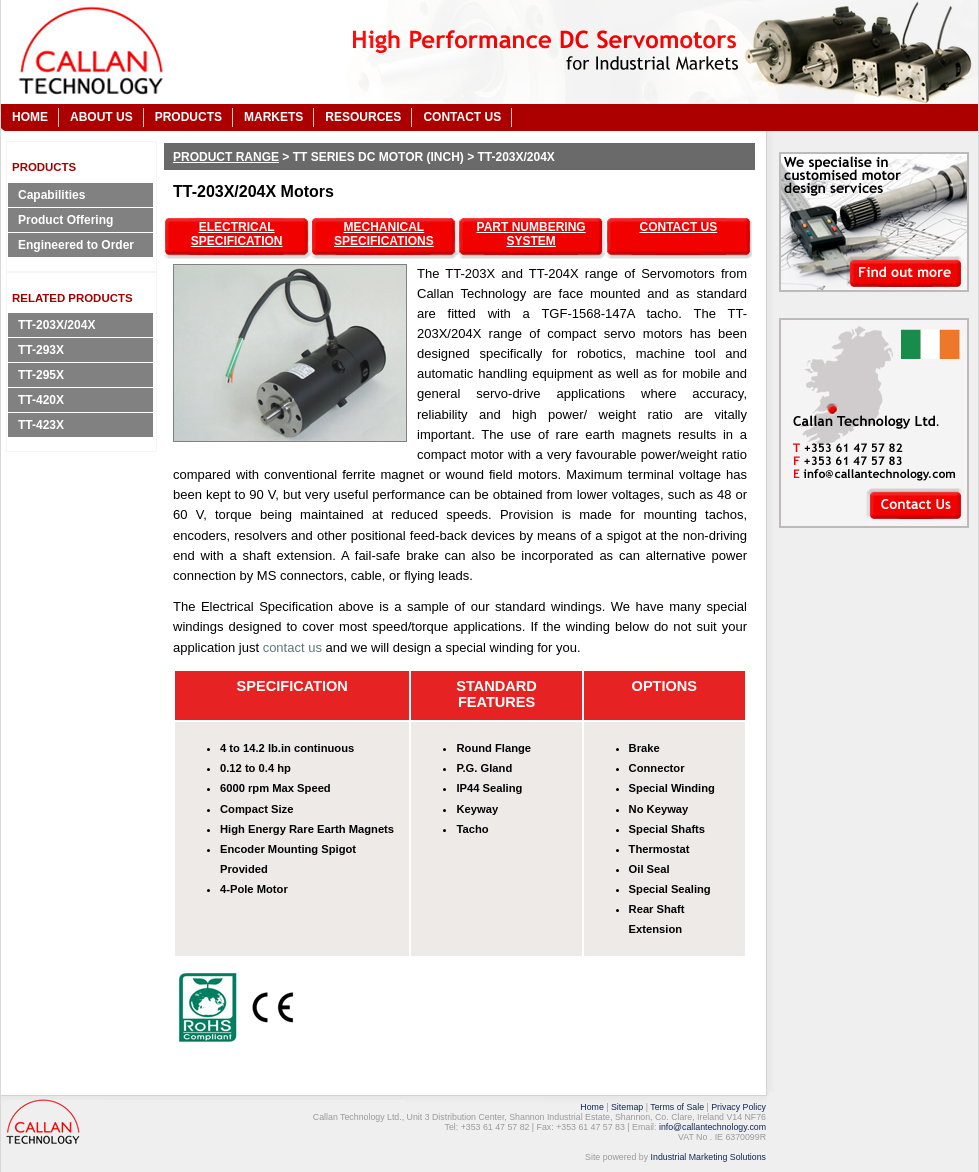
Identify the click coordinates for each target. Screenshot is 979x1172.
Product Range (226, 157)
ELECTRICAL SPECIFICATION (237, 234)
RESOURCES (363, 117)
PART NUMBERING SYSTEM (531, 234)
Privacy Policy (738, 1107)
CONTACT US (462, 117)
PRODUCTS (188, 117)
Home (591, 1107)
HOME (30, 117)
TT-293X (41, 350)
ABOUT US (101, 117)
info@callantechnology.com (712, 1127)
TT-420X (41, 400)
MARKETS (273, 117)
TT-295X (41, 375)
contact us (292, 647)
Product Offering (65, 220)
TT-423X (41, 425)
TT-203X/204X (56, 325)
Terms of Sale (677, 1107)
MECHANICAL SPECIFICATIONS (384, 234)
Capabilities (51, 195)
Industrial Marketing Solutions (708, 1157)
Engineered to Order (76, 245)
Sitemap (627, 1107)
